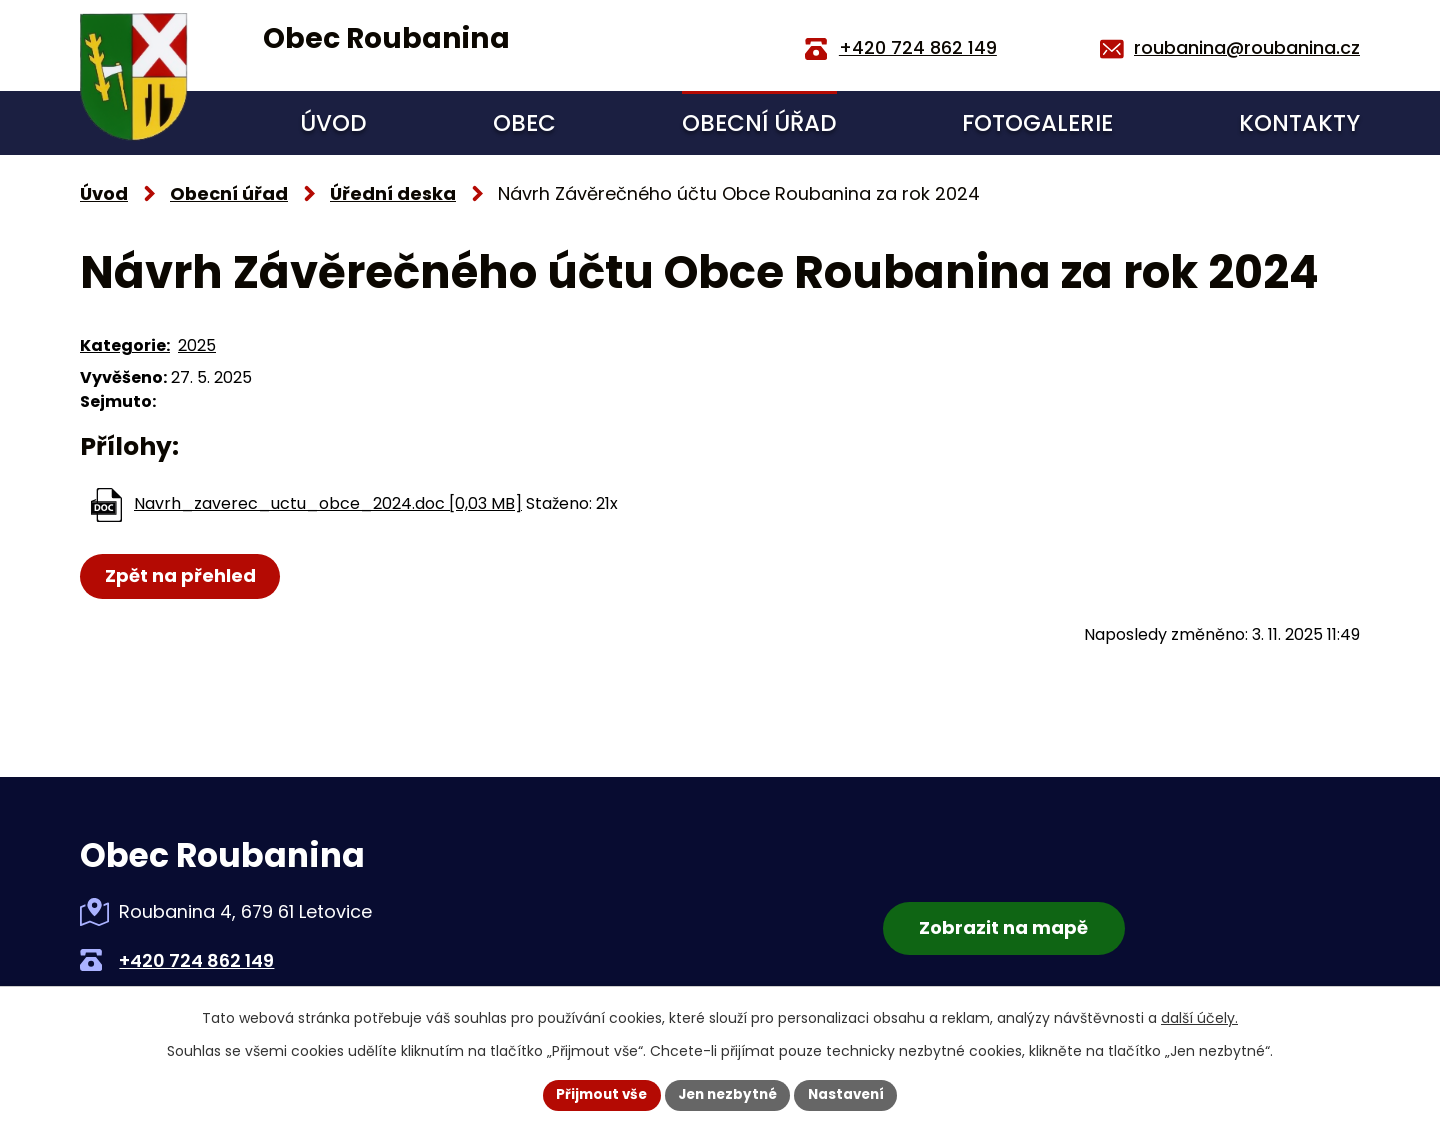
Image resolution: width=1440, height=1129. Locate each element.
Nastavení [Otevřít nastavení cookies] (852, 1094)
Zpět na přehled (181, 575)
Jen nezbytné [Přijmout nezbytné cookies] (727, 1094)
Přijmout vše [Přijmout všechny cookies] (595, 1094)
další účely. (1199, 1017)
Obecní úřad (759, 123)
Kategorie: (125, 345)
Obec (524, 123)
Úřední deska (393, 193)
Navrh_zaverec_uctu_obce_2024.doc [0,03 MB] (328, 503)
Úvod (333, 123)
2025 (197, 345)
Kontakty (1299, 123)
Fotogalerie (1037, 123)
